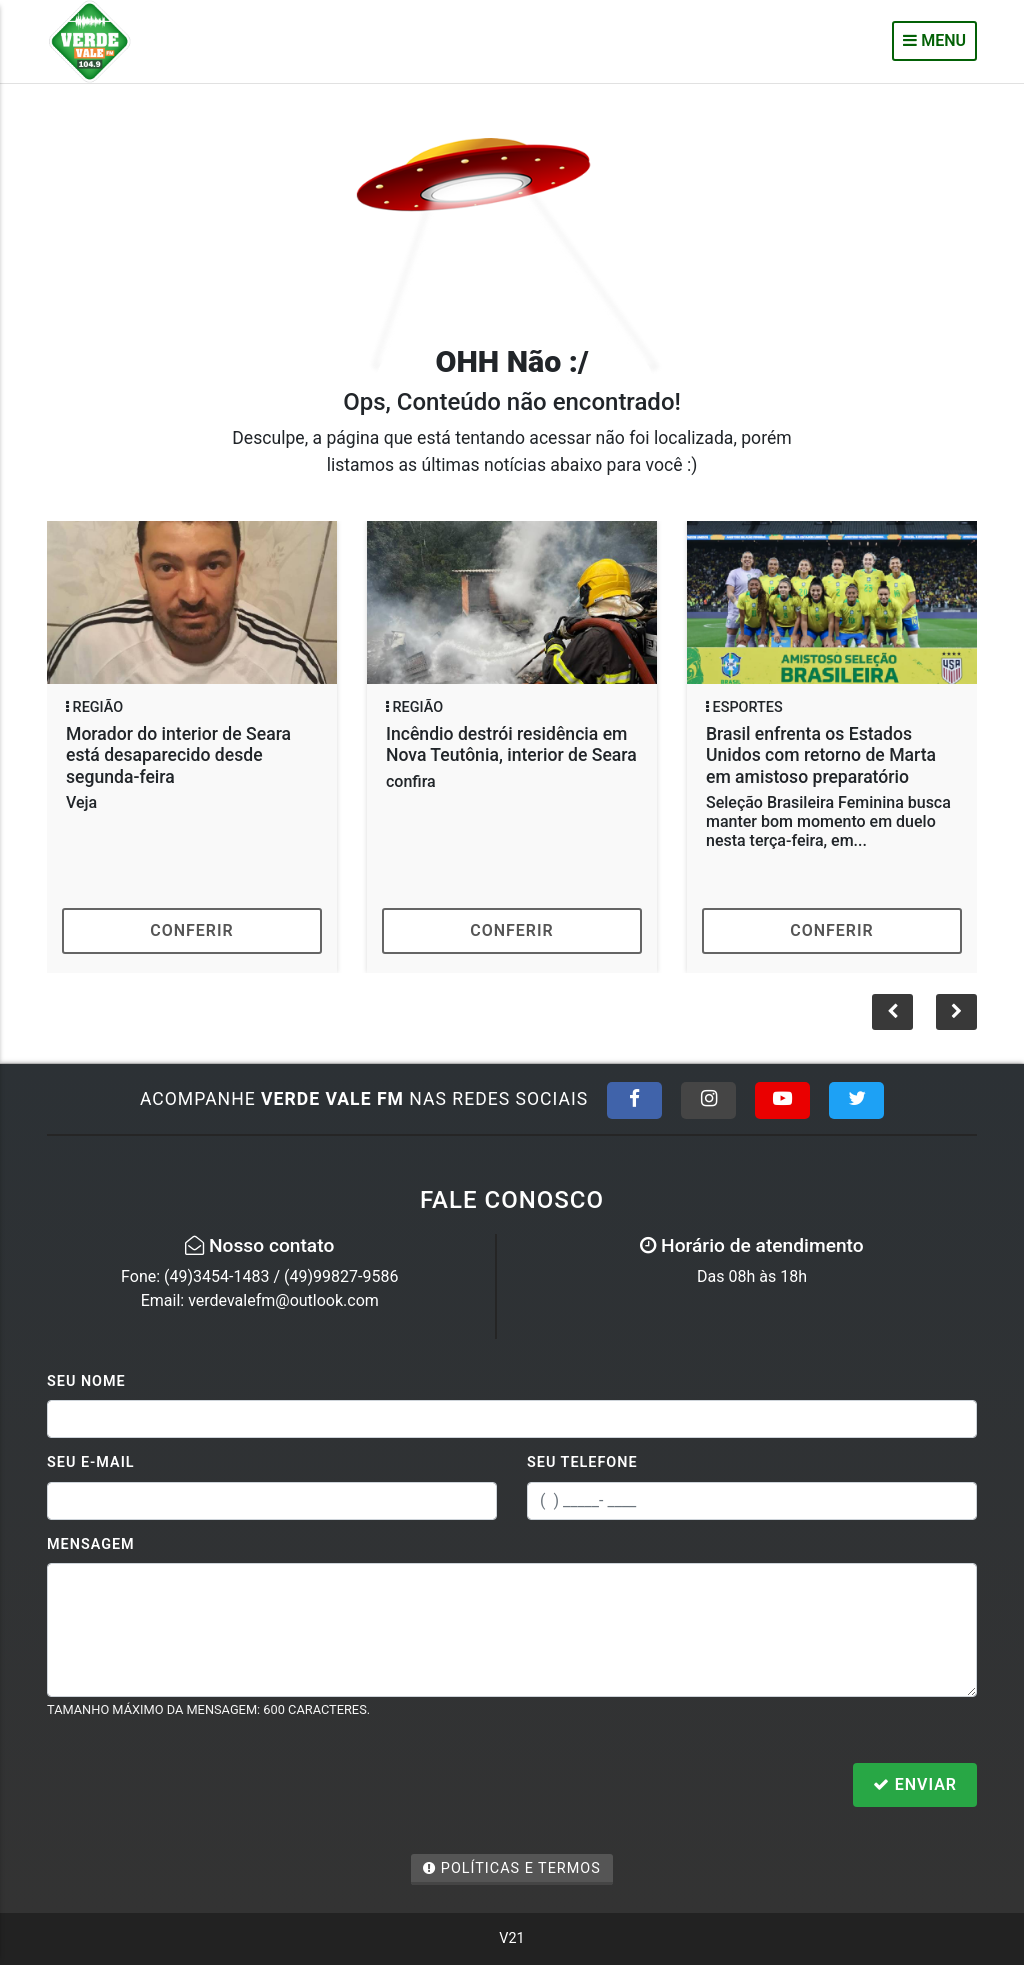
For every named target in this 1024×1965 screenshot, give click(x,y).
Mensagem (91, 1544)
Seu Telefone (582, 1462)
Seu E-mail (91, 1462)
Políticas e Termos (512, 1868)
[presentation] (199, 1787)
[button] (956, 1012)
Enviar (915, 1784)
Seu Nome (86, 1381)
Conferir (192, 930)
